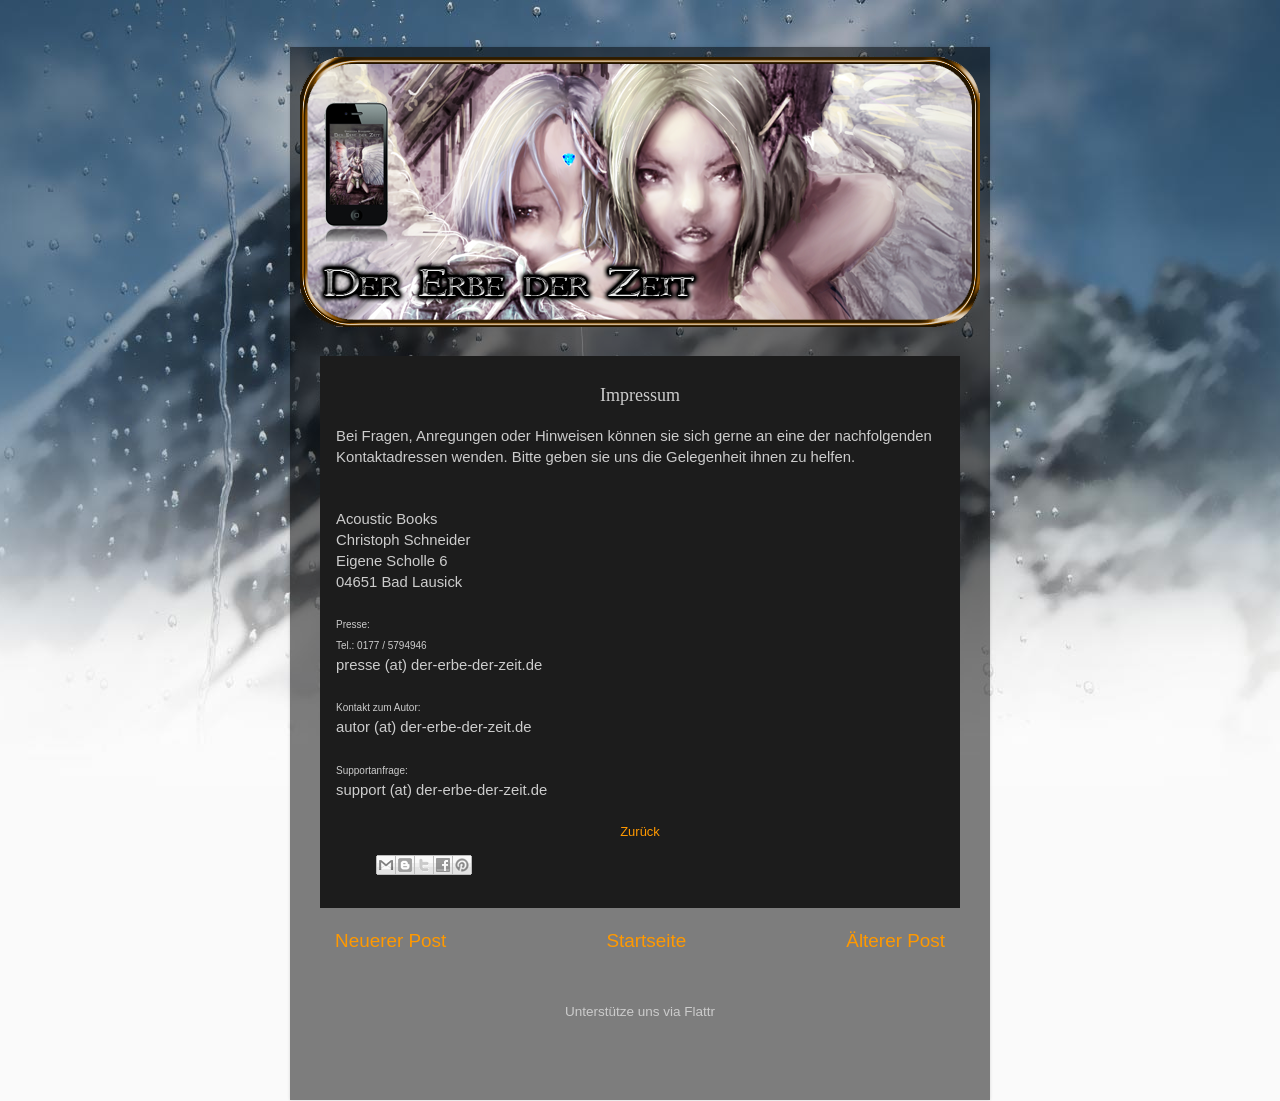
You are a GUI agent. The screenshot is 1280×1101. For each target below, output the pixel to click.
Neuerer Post (390, 940)
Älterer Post (895, 940)
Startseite (646, 940)
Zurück (640, 831)
